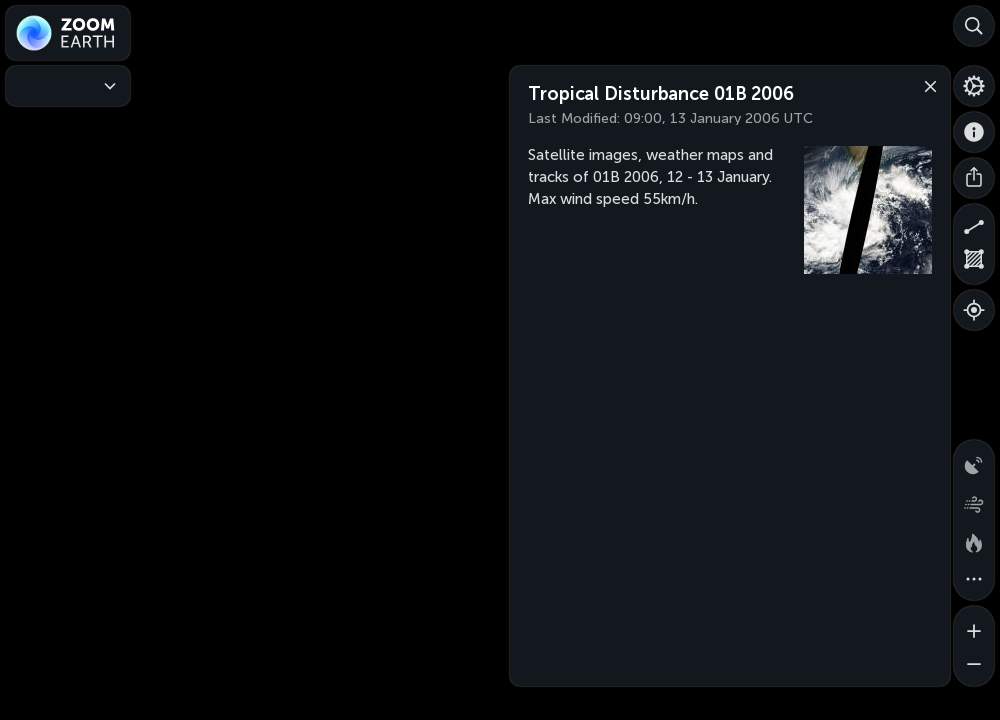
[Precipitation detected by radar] (974, 460)
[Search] (974, 26)
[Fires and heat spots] (974, 540)
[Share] (974, 178)
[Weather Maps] (68, 86)
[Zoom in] (974, 626)
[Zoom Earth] (68, 33)
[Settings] (974, 86)
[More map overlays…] (974, 580)
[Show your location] (974, 310)
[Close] (926, 85)
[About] (974, 132)
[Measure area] (974, 264)
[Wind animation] (974, 500)
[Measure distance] (974, 224)
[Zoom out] (974, 666)
